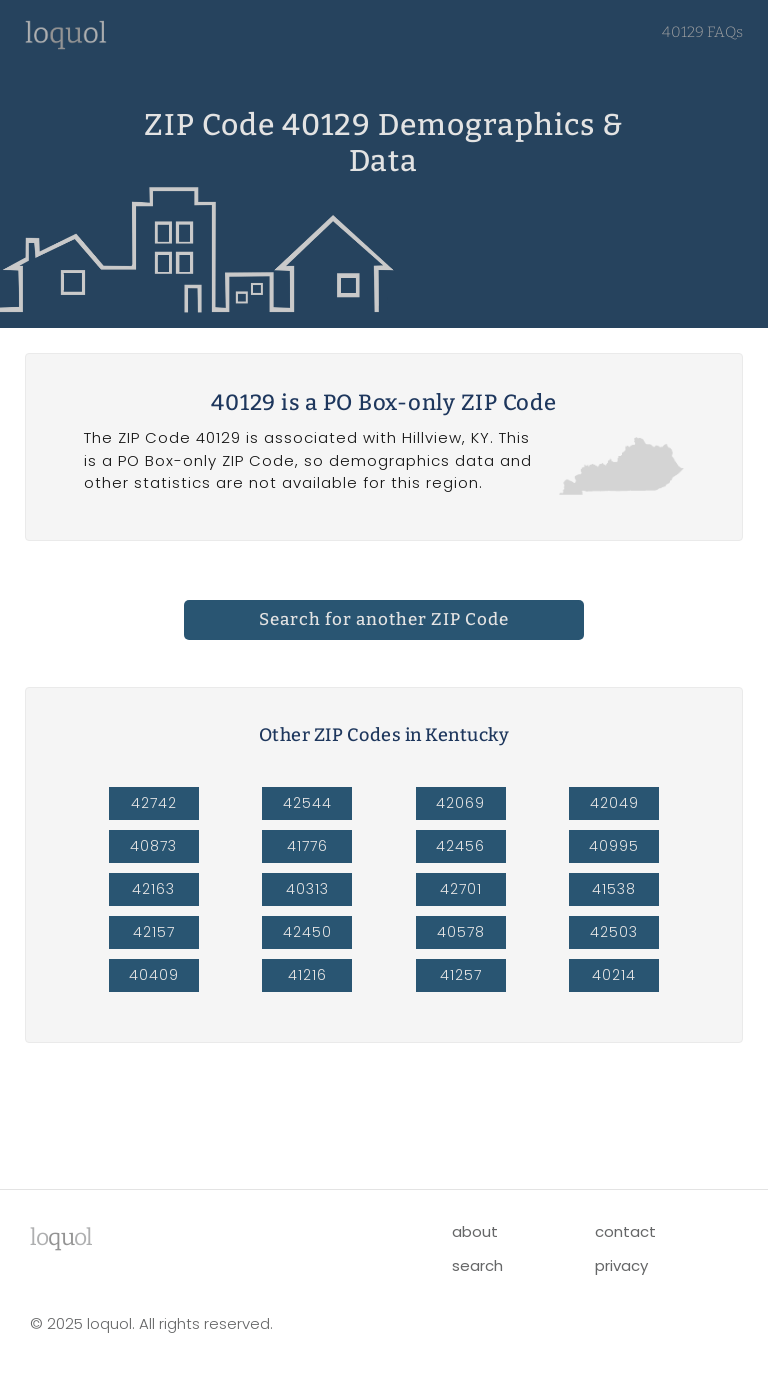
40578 (461, 932)
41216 (307, 975)
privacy (621, 1265)
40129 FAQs (702, 32)
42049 (614, 803)
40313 (307, 889)
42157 (154, 932)
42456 (460, 846)
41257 (461, 975)
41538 (614, 889)
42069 (460, 803)
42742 (154, 803)
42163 (153, 889)
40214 (614, 975)
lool (61, 1237)
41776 (307, 846)
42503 (614, 932)
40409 (154, 975)
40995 (614, 846)
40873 (153, 846)
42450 (307, 932)
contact (625, 1231)
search (477, 1265)
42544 (307, 803)
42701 (461, 889)
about (475, 1231)
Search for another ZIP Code (384, 619)
